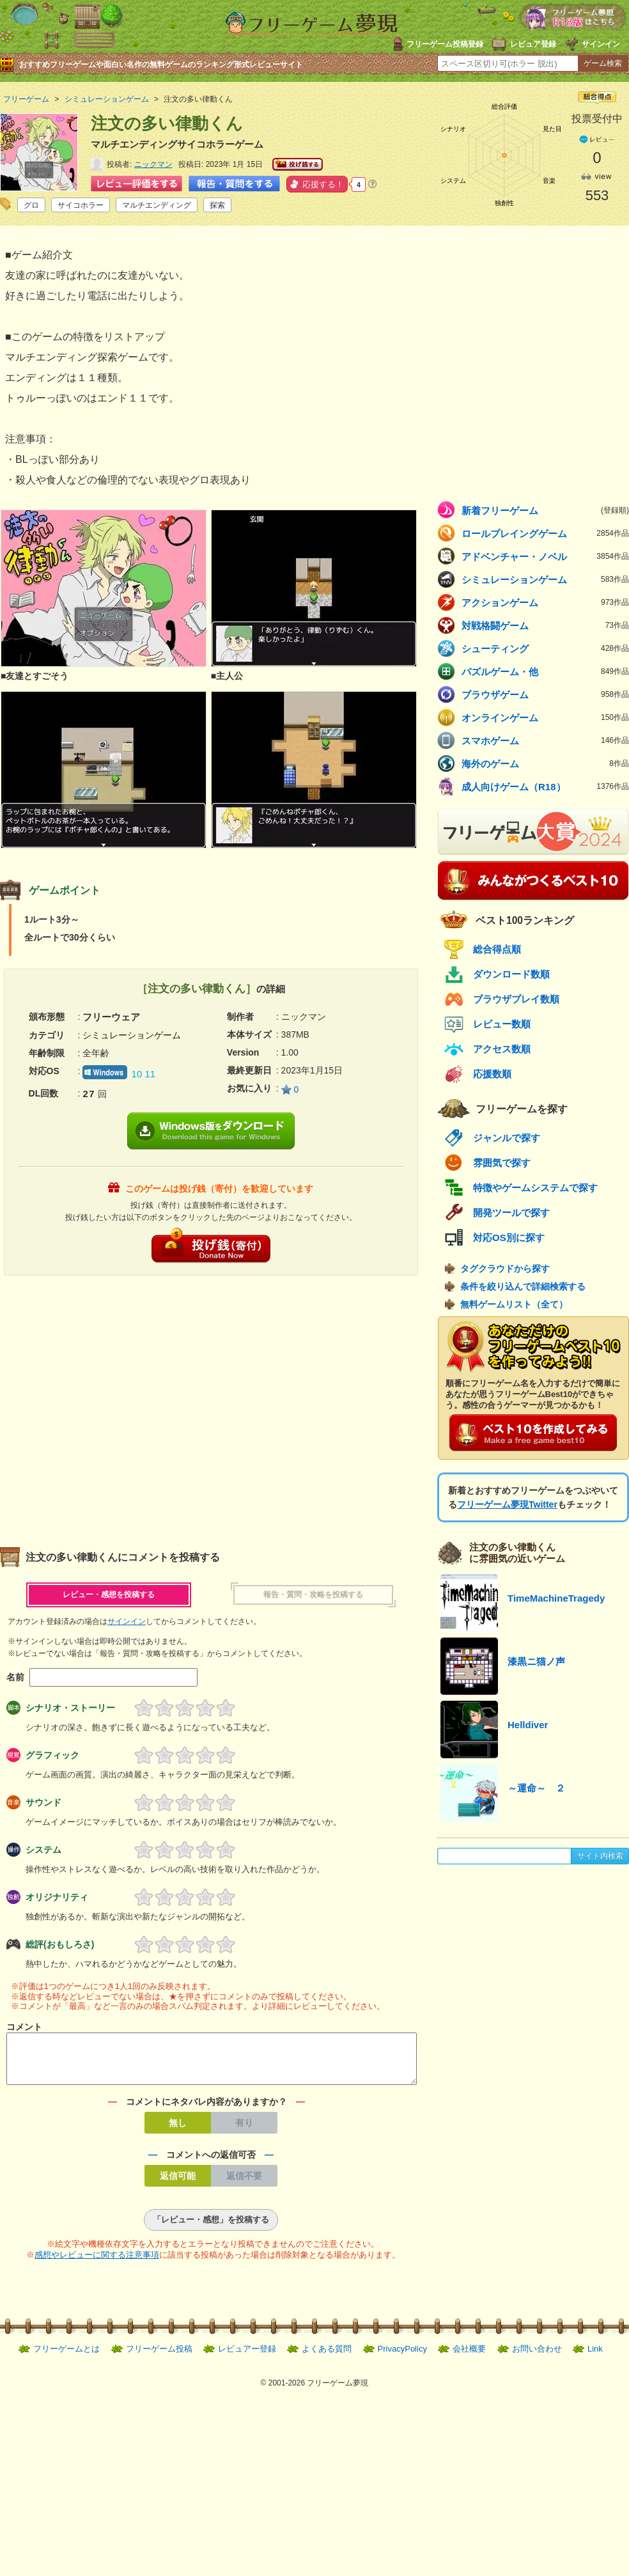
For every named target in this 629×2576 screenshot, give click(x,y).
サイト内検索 (600, 1856)
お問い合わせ (537, 2356)
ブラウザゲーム (545, 694)
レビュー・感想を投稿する (109, 1594)
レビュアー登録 (247, 2356)
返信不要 (244, 2183)
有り (244, 2130)
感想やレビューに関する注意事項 (97, 2262)
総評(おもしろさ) (60, 1944)
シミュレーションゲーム (545, 579)
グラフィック (52, 1755)
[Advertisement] (120, 1405)
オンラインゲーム (545, 717)
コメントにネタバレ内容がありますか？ (206, 2109)
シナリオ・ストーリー (70, 1708)
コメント (24, 2027)
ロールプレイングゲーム (545, 533)
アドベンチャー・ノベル (545, 556)
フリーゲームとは (66, 2356)
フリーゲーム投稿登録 (445, 44)
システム (43, 1850)
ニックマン (153, 164)
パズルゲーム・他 (545, 671)
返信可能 (178, 2183)
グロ (31, 205)
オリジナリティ (57, 1897)
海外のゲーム (545, 763)
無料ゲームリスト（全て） (514, 1304)
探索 (217, 205)
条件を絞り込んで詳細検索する (523, 1286)
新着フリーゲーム (545, 510)
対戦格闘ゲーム (545, 625)
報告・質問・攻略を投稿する (313, 1594)
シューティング (545, 648)
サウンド (43, 1802)
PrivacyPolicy (402, 2356)
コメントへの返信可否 (211, 2162)
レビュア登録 (533, 44)
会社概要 (469, 2356)
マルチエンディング (156, 205)
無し (178, 2130)
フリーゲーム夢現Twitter (507, 1504)
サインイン (601, 44)
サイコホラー (81, 205)
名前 (15, 1677)
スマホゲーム (545, 740)
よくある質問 (327, 2356)
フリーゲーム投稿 (159, 2356)
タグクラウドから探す (505, 1268)
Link (595, 2356)
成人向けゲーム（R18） (545, 786)
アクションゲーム (545, 602)
